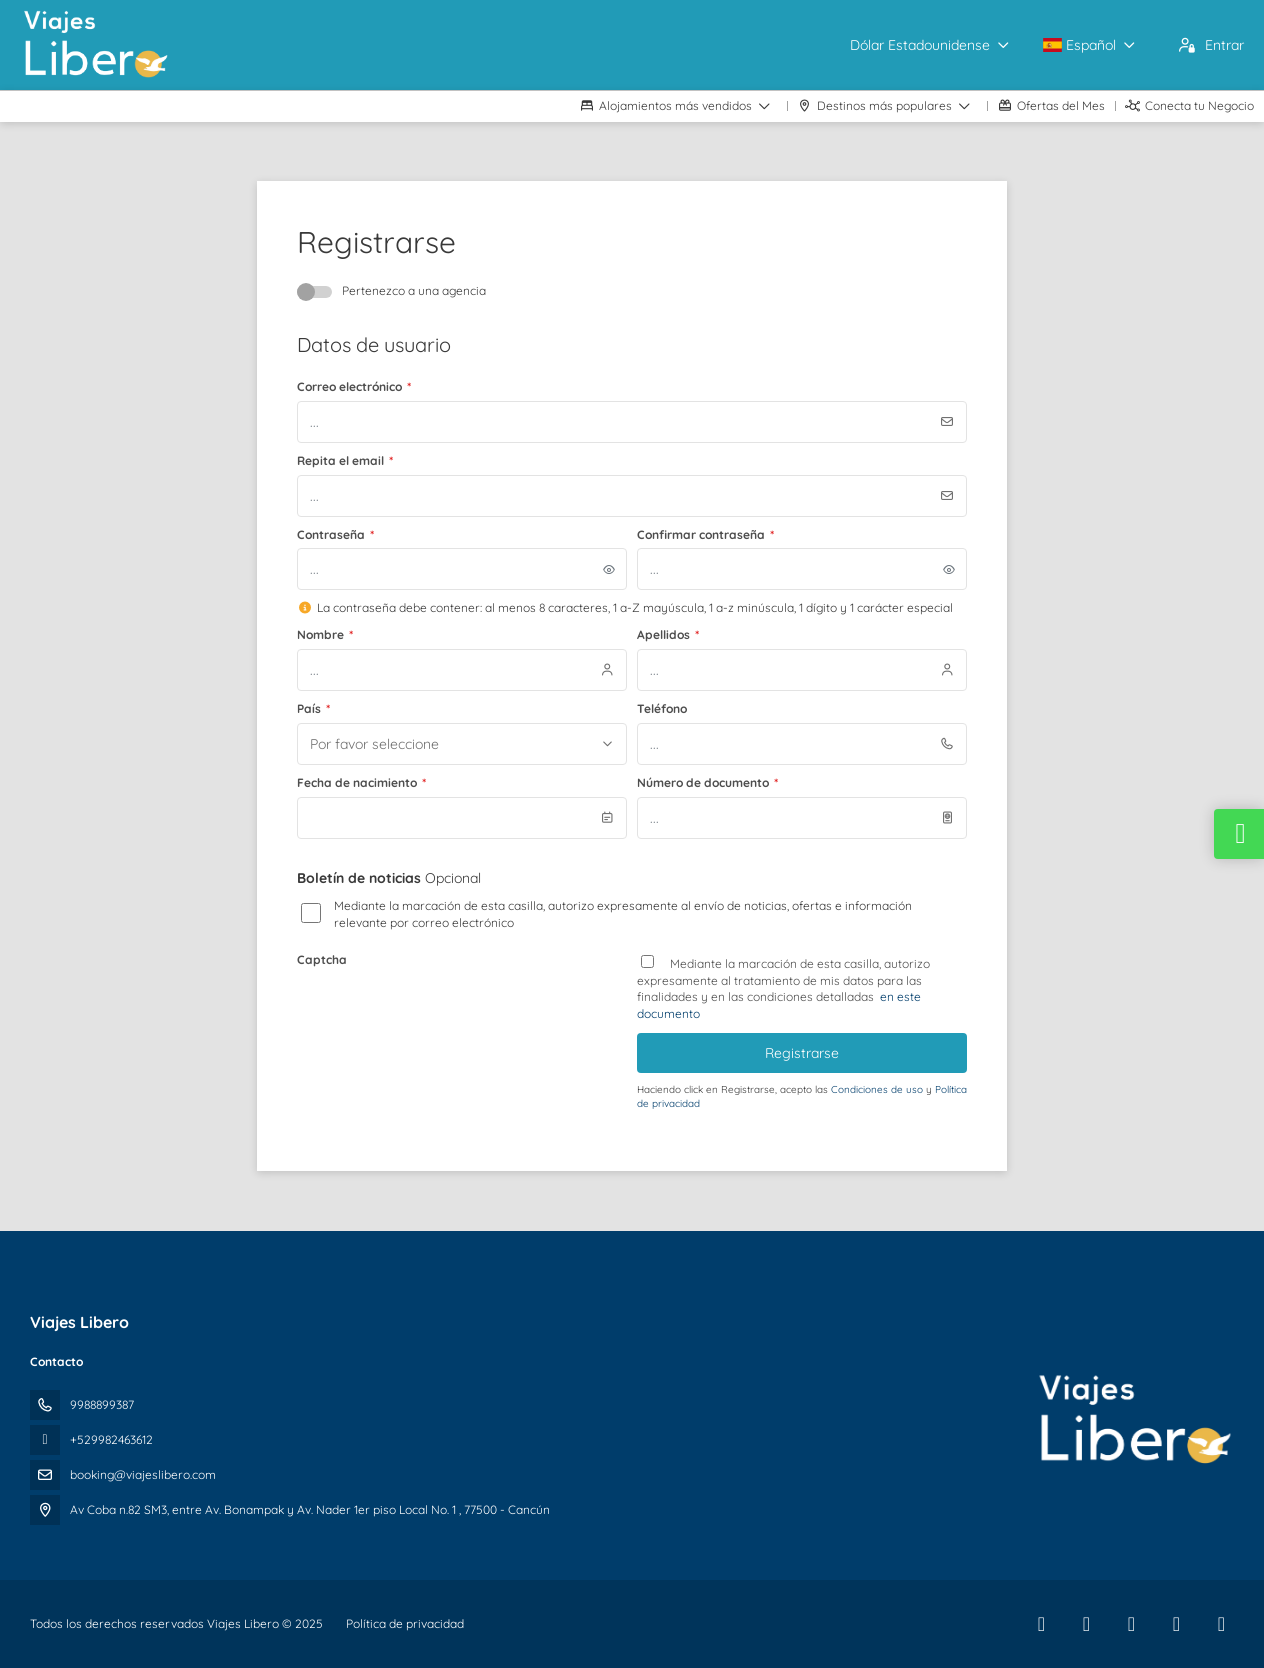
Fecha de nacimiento (361, 782)
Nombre (325, 634)
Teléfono (662, 708)
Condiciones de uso (878, 1089)
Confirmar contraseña (705, 534)
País (313, 708)
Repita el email (345, 460)
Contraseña (335, 534)
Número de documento (707, 782)
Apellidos (668, 634)
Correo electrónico (354, 386)
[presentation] (449, 1013)
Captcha (322, 959)
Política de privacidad (405, 1623)
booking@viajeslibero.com (143, 1474)
